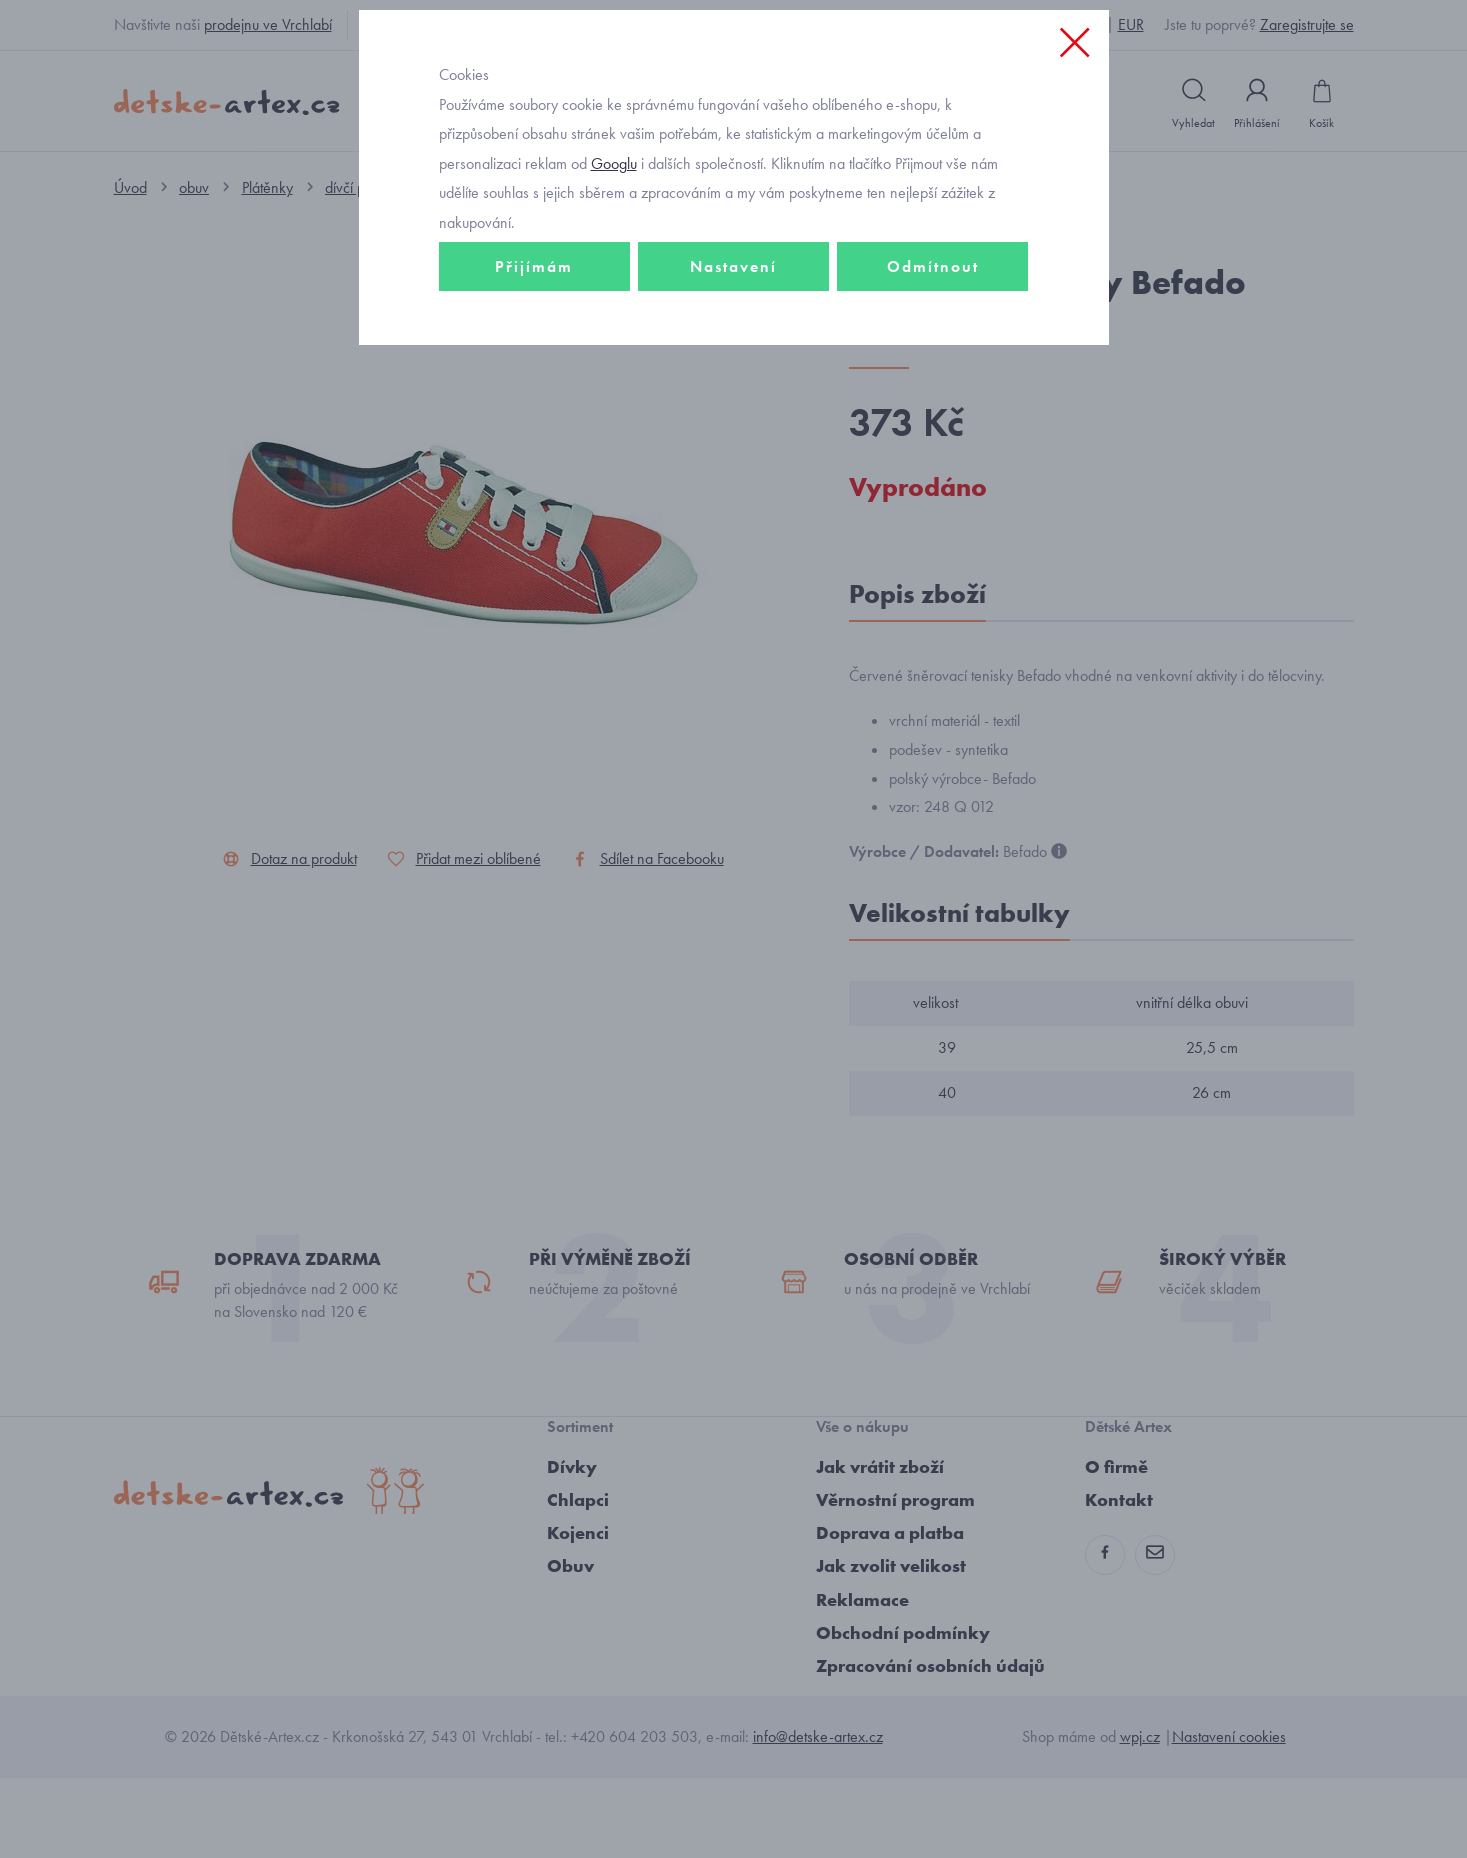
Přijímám (534, 406)
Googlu (614, 303)
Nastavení (733, 406)
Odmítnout (933, 406)
